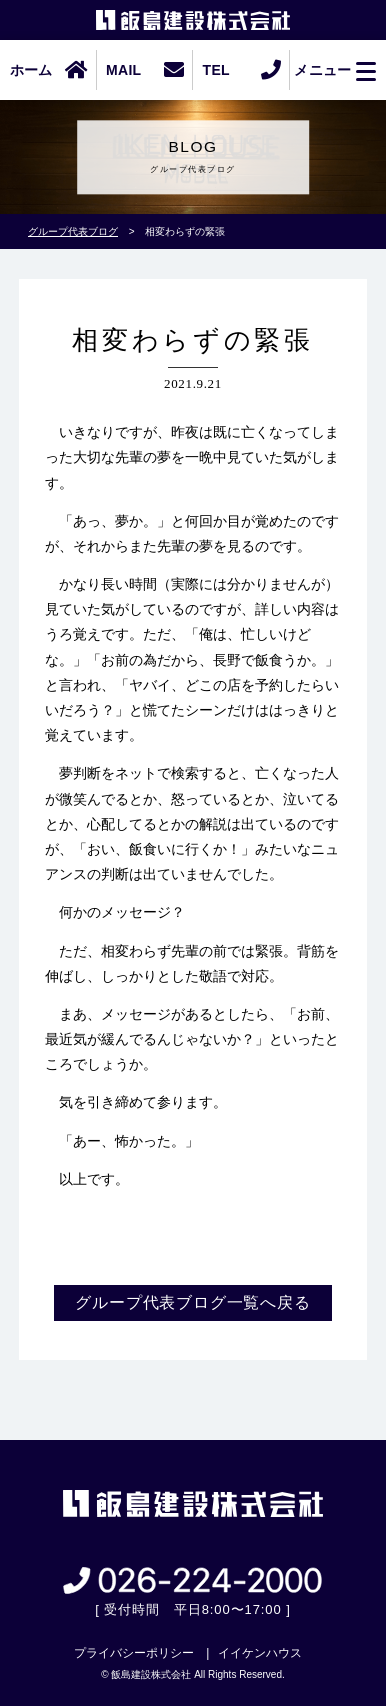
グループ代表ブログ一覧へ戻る (192, 1302)
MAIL (123, 70)
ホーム (31, 70)
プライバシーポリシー (134, 1653)
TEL (216, 70)
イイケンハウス (260, 1653)
